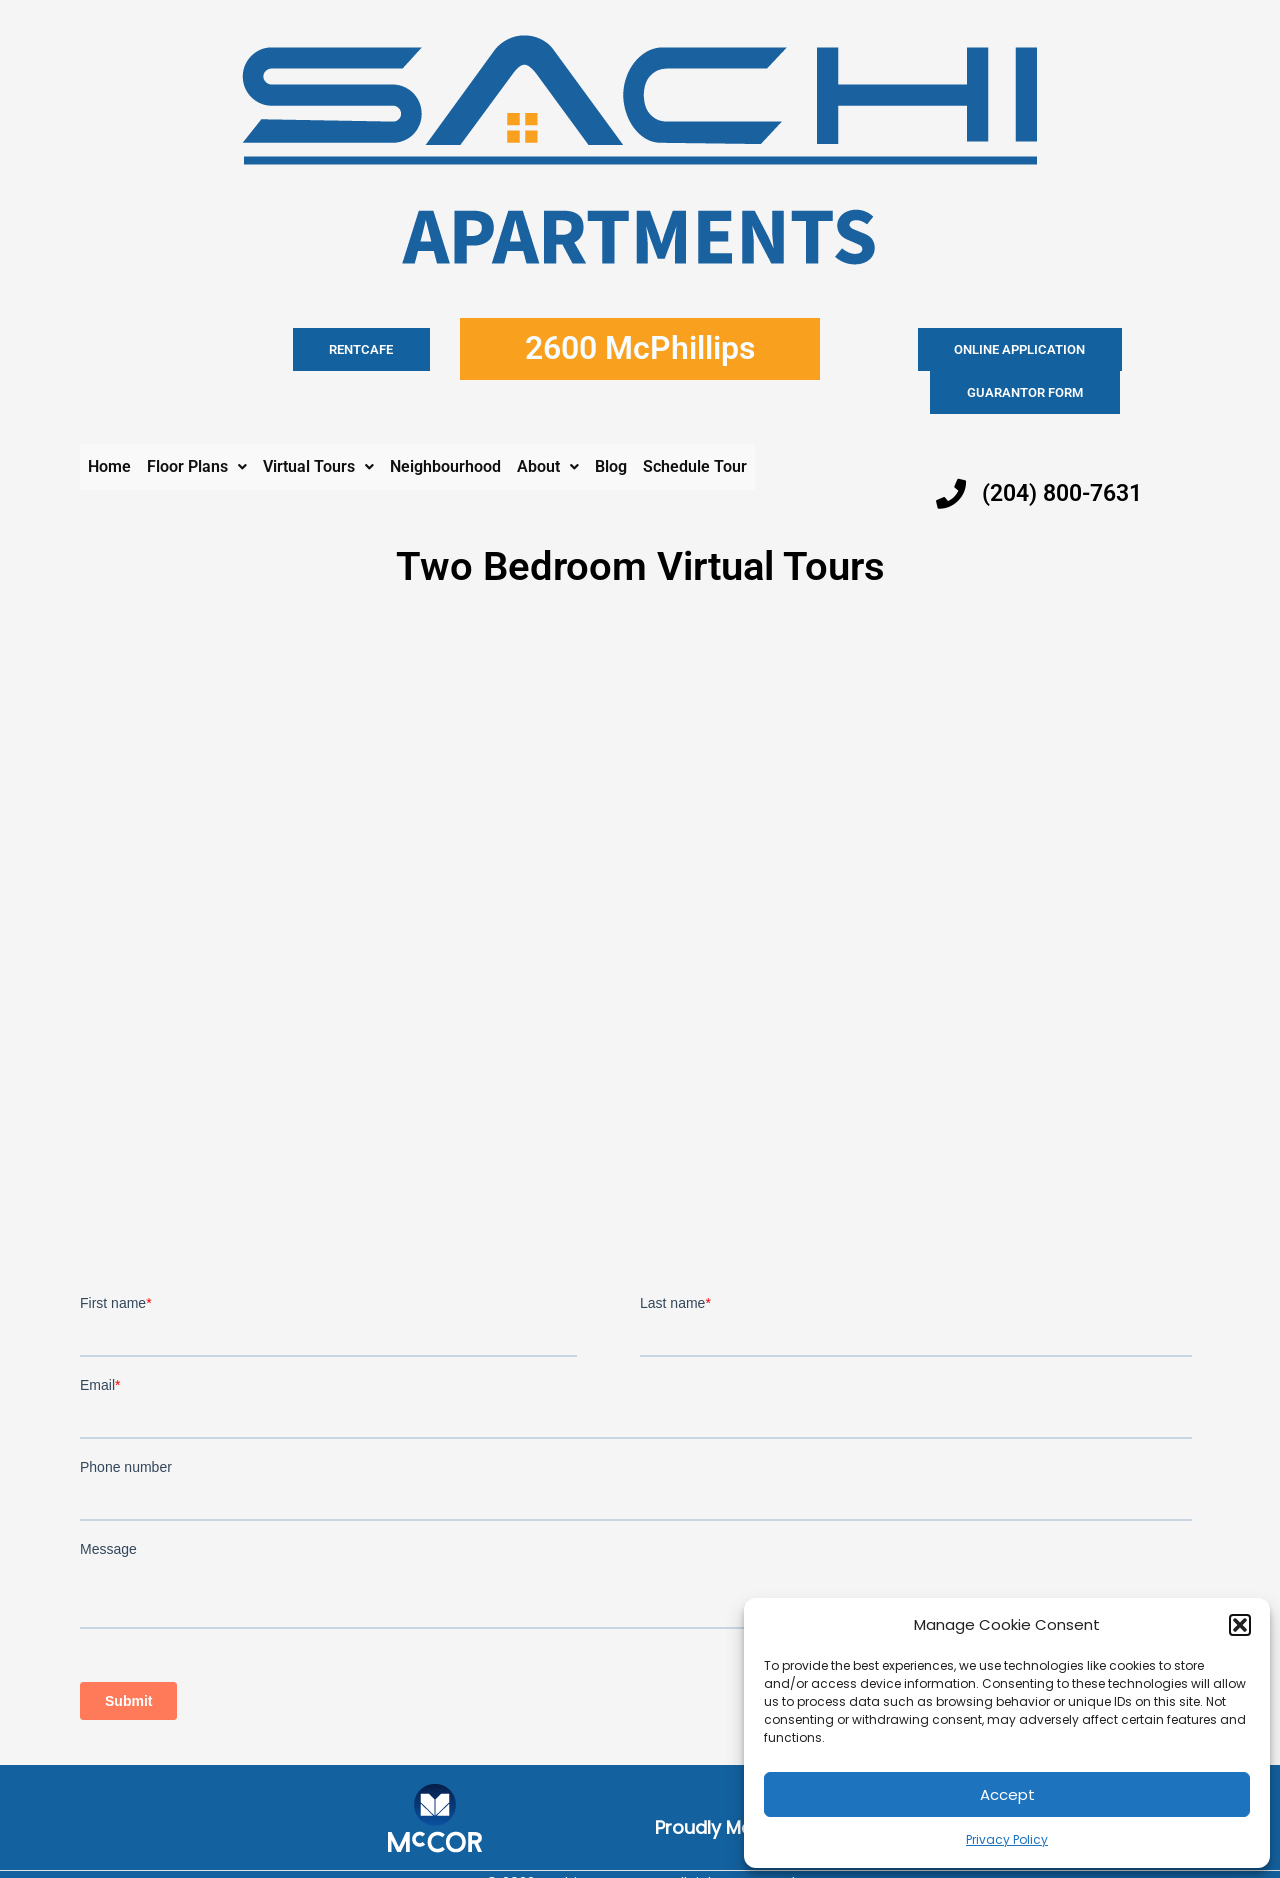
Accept (1007, 1794)
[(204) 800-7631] (951, 451)
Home (109, 423)
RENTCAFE (383, 349)
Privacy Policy (1007, 1839)
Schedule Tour (695, 423)
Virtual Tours (318, 423)
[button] (1240, 1625)
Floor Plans (197, 423)
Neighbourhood (445, 423)
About (548, 423)
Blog (611, 423)
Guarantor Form (1105, 349)
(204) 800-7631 (1067, 450)
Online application (941, 349)
